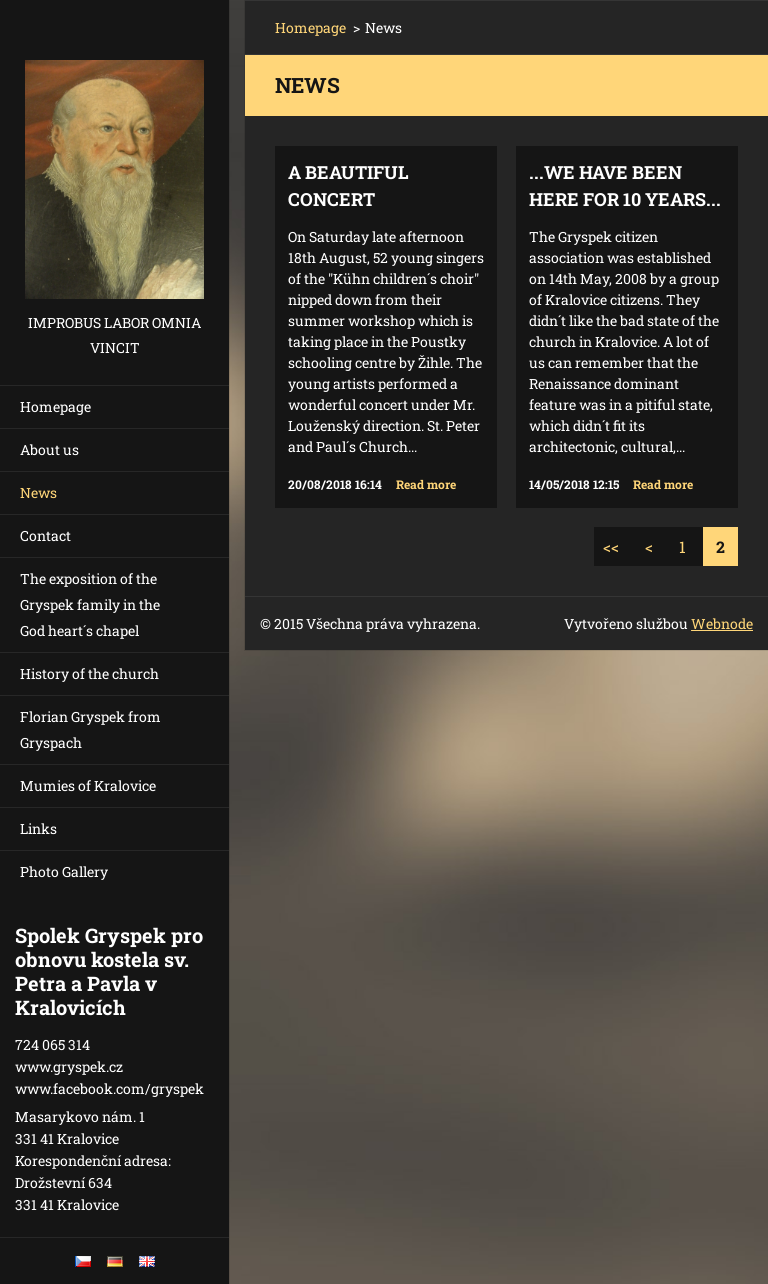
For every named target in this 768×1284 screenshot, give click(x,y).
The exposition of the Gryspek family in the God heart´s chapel (90, 604)
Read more (426, 484)
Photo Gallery (64, 871)
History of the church (89, 673)
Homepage (55, 406)
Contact (45, 535)
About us (49, 449)
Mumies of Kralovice (88, 785)
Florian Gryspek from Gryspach (90, 729)
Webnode (722, 623)
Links (38, 828)
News (38, 492)
